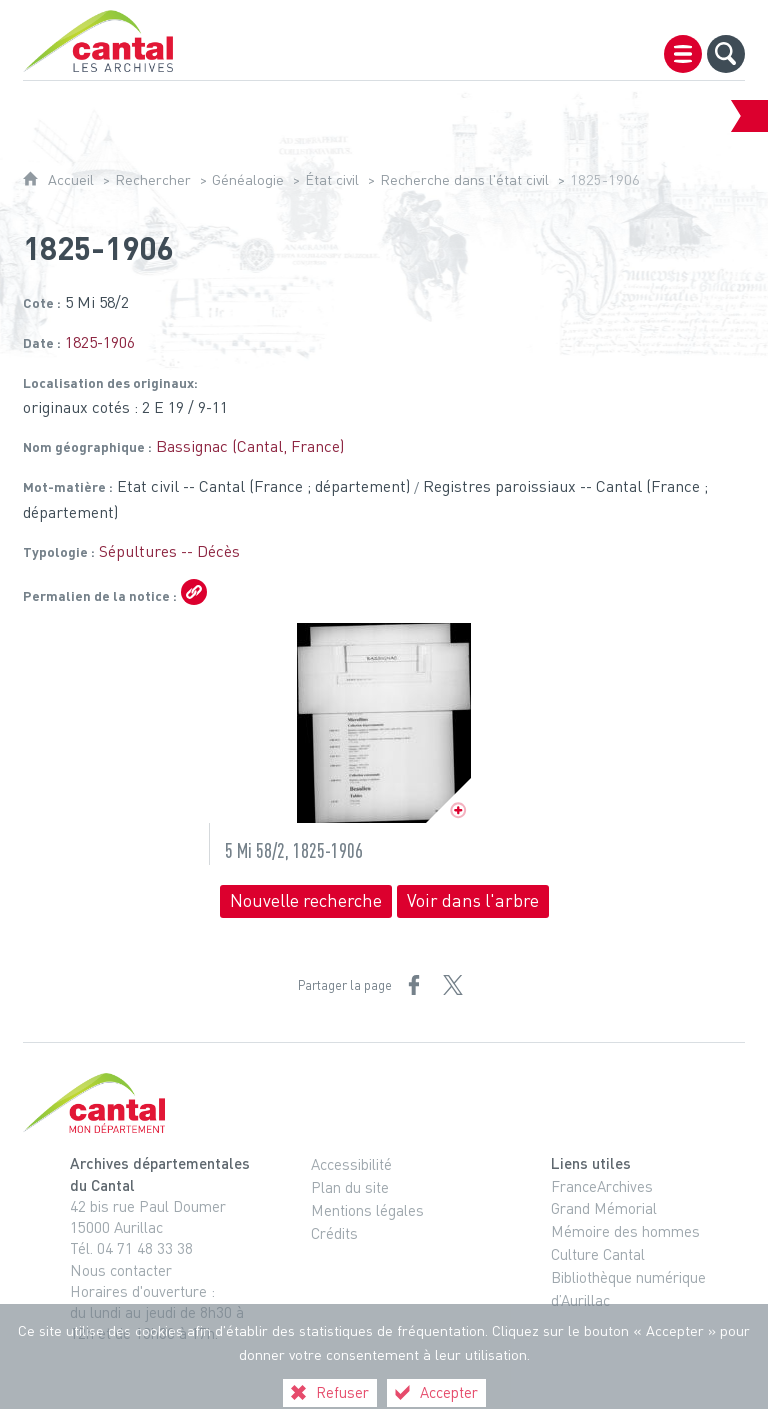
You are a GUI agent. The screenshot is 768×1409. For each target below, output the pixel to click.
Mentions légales (367, 1210)
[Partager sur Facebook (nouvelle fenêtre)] (414, 985)
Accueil (71, 179)
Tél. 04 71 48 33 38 (131, 1248)
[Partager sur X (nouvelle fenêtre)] (453, 985)
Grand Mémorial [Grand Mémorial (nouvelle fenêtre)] (604, 1208)
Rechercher (153, 179)
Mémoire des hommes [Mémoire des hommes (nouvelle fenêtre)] (625, 1231)
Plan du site (350, 1187)
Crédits (334, 1233)
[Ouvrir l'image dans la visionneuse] (384, 723)
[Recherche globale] (726, 54)
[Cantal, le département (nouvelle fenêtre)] (384, 1103)
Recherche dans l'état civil (464, 179)
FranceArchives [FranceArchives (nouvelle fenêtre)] (602, 1186)
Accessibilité (351, 1164)
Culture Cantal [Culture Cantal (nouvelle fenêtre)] (598, 1254)
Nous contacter (121, 1270)
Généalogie (248, 179)
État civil (332, 179)
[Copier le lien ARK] (194, 592)
